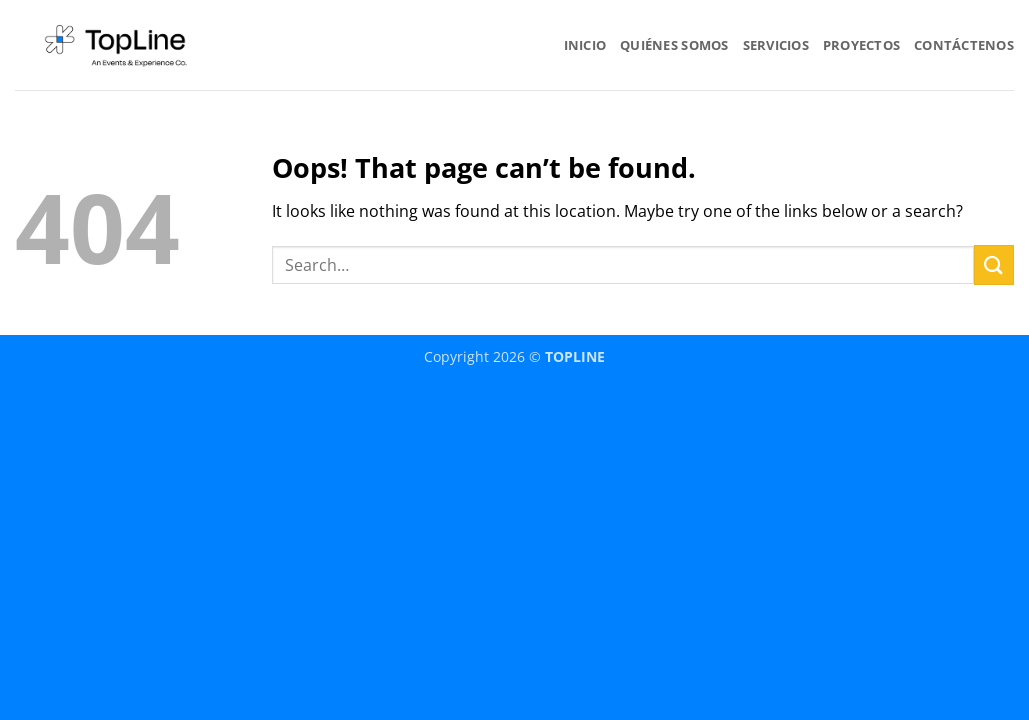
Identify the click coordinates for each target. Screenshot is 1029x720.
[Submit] (994, 264)
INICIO (585, 45)
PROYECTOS (861, 45)
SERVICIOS (776, 45)
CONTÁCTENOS (964, 45)
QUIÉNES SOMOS (674, 45)
